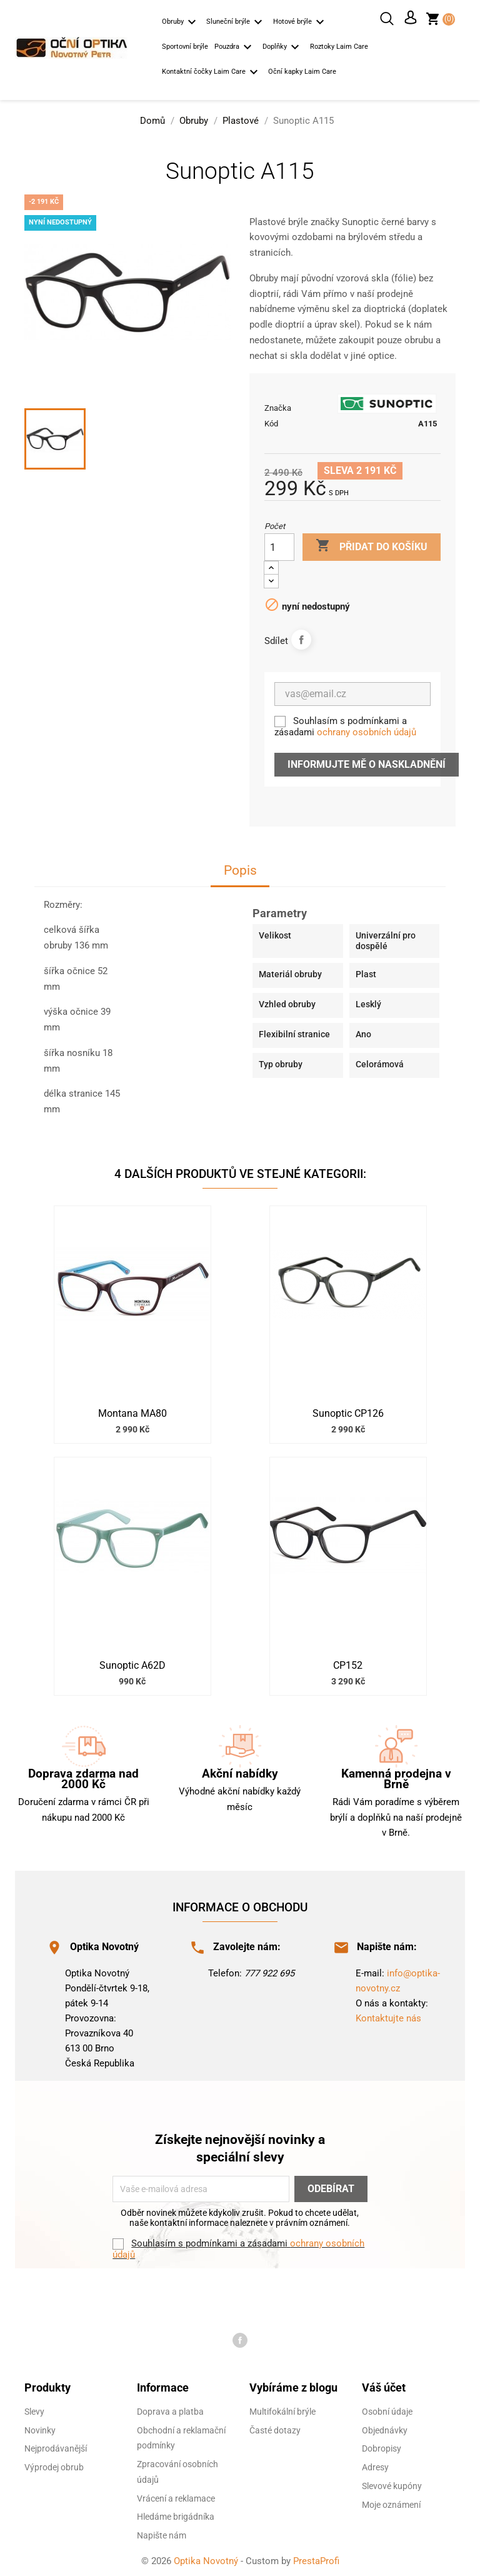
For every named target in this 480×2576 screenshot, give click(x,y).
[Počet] (279, 544)
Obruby (181, 22)
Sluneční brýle (236, 22)
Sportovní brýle (185, 47)
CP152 (347, 1663)
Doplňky (282, 47)
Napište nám (161, 2532)
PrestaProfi (316, 2557)
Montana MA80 (132, 1411)
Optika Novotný (207, 2557)
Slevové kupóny (392, 2483)
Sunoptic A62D (132, 1663)
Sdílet (301, 636)
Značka (277, 405)
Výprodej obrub (54, 2464)
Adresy (375, 2464)
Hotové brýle (300, 22)
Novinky (40, 2427)
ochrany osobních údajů (366, 729)
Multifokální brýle (282, 2408)
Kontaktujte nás (388, 2015)
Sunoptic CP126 (348, 1411)
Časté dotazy (275, 2427)
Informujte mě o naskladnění (367, 761)
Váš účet (384, 2384)
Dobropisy (381, 2445)
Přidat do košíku (372, 543)
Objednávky (385, 2427)
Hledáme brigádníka (175, 2513)
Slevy (34, 2408)
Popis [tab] (240, 867)
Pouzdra (235, 47)
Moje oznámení (391, 2502)
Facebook (240, 2337)
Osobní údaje (387, 2408)
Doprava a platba (170, 2408)
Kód (271, 420)
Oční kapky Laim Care (302, 72)
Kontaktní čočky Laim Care (212, 72)
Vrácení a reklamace (176, 2495)
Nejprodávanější (55, 2445)
